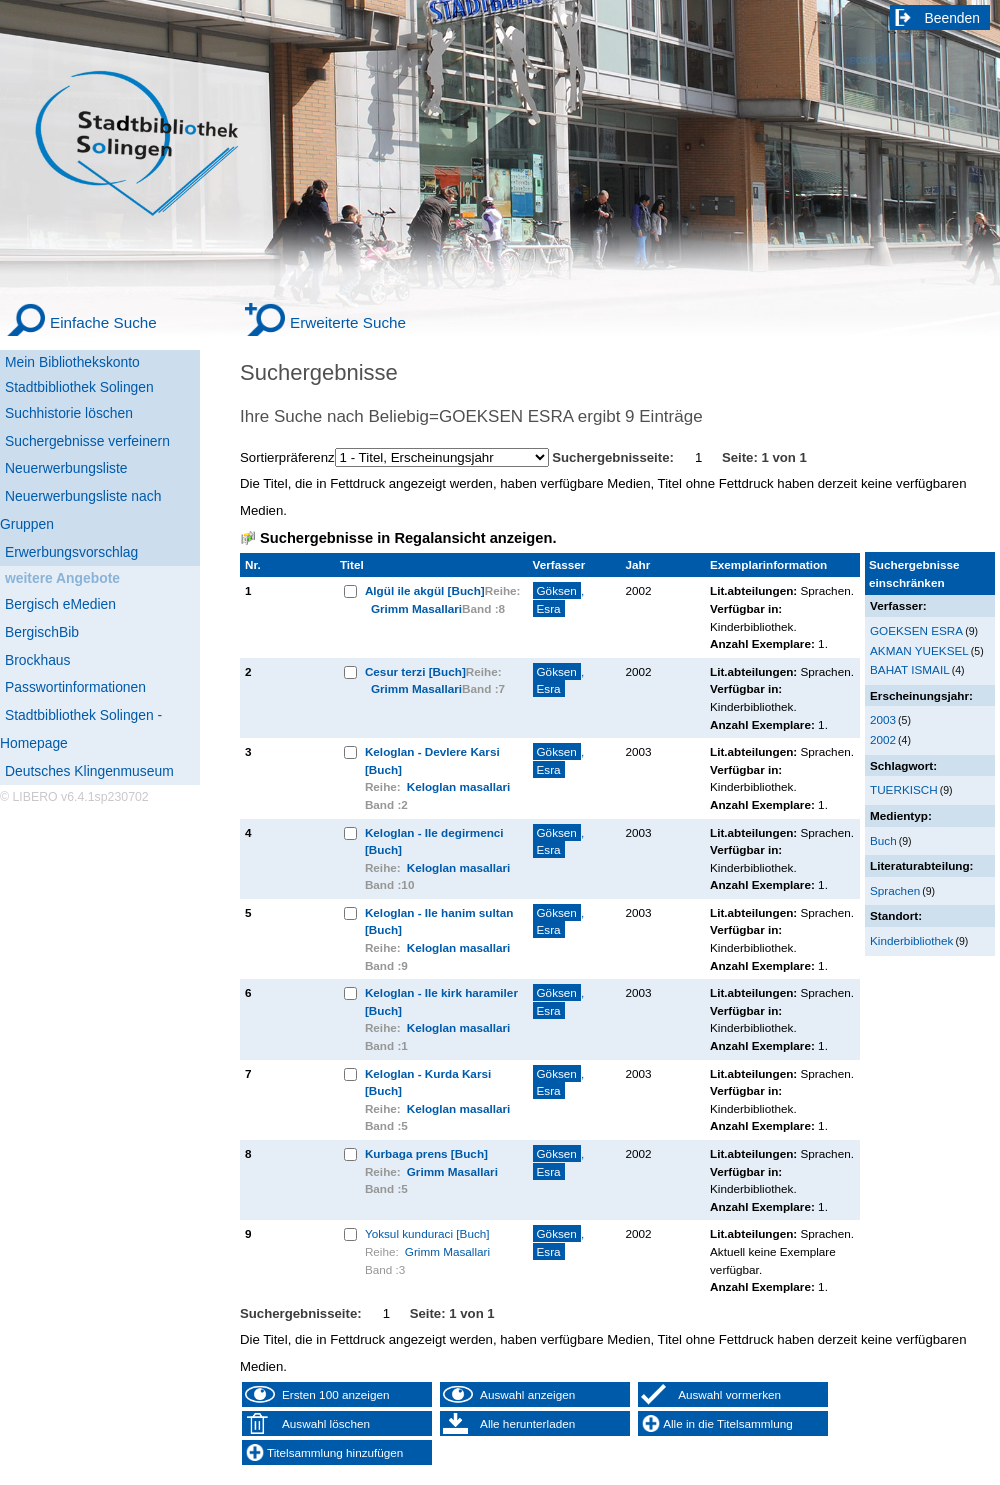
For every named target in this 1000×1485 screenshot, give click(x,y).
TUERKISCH (904, 789)
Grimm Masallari (416, 608)
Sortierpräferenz (287, 457)
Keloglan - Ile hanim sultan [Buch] (439, 921)
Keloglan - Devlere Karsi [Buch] (432, 760)
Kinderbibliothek (911, 940)
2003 (883, 719)
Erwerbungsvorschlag (71, 552)
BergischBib (42, 632)
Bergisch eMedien (60, 604)
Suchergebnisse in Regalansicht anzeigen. (408, 538)
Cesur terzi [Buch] (415, 671)
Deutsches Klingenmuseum (89, 771)
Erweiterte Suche (348, 322)
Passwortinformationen (75, 687)
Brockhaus (37, 660)
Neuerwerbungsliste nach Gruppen (80, 510)
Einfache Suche (103, 322)
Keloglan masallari (459, 786)
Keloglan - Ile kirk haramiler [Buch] (441, 1001)
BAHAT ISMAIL (910, 669)
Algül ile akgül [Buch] (425, 590)
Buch (883, 840)
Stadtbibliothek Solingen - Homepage (81, 729)
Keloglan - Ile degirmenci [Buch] (434, 841)
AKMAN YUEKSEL (919, 650)
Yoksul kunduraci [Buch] (427, 1233)
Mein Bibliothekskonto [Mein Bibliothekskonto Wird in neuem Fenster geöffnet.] (72, 362)
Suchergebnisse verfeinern (87, 441)
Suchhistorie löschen (69, 413)
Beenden (953, 18)
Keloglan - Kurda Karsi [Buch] (428, 1082)
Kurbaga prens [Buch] (426, 1153)
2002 (883, 739)
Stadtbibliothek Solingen (79, 387)
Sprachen (895, 890)
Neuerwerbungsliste (66, 468)
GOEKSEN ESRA (916, 630)
